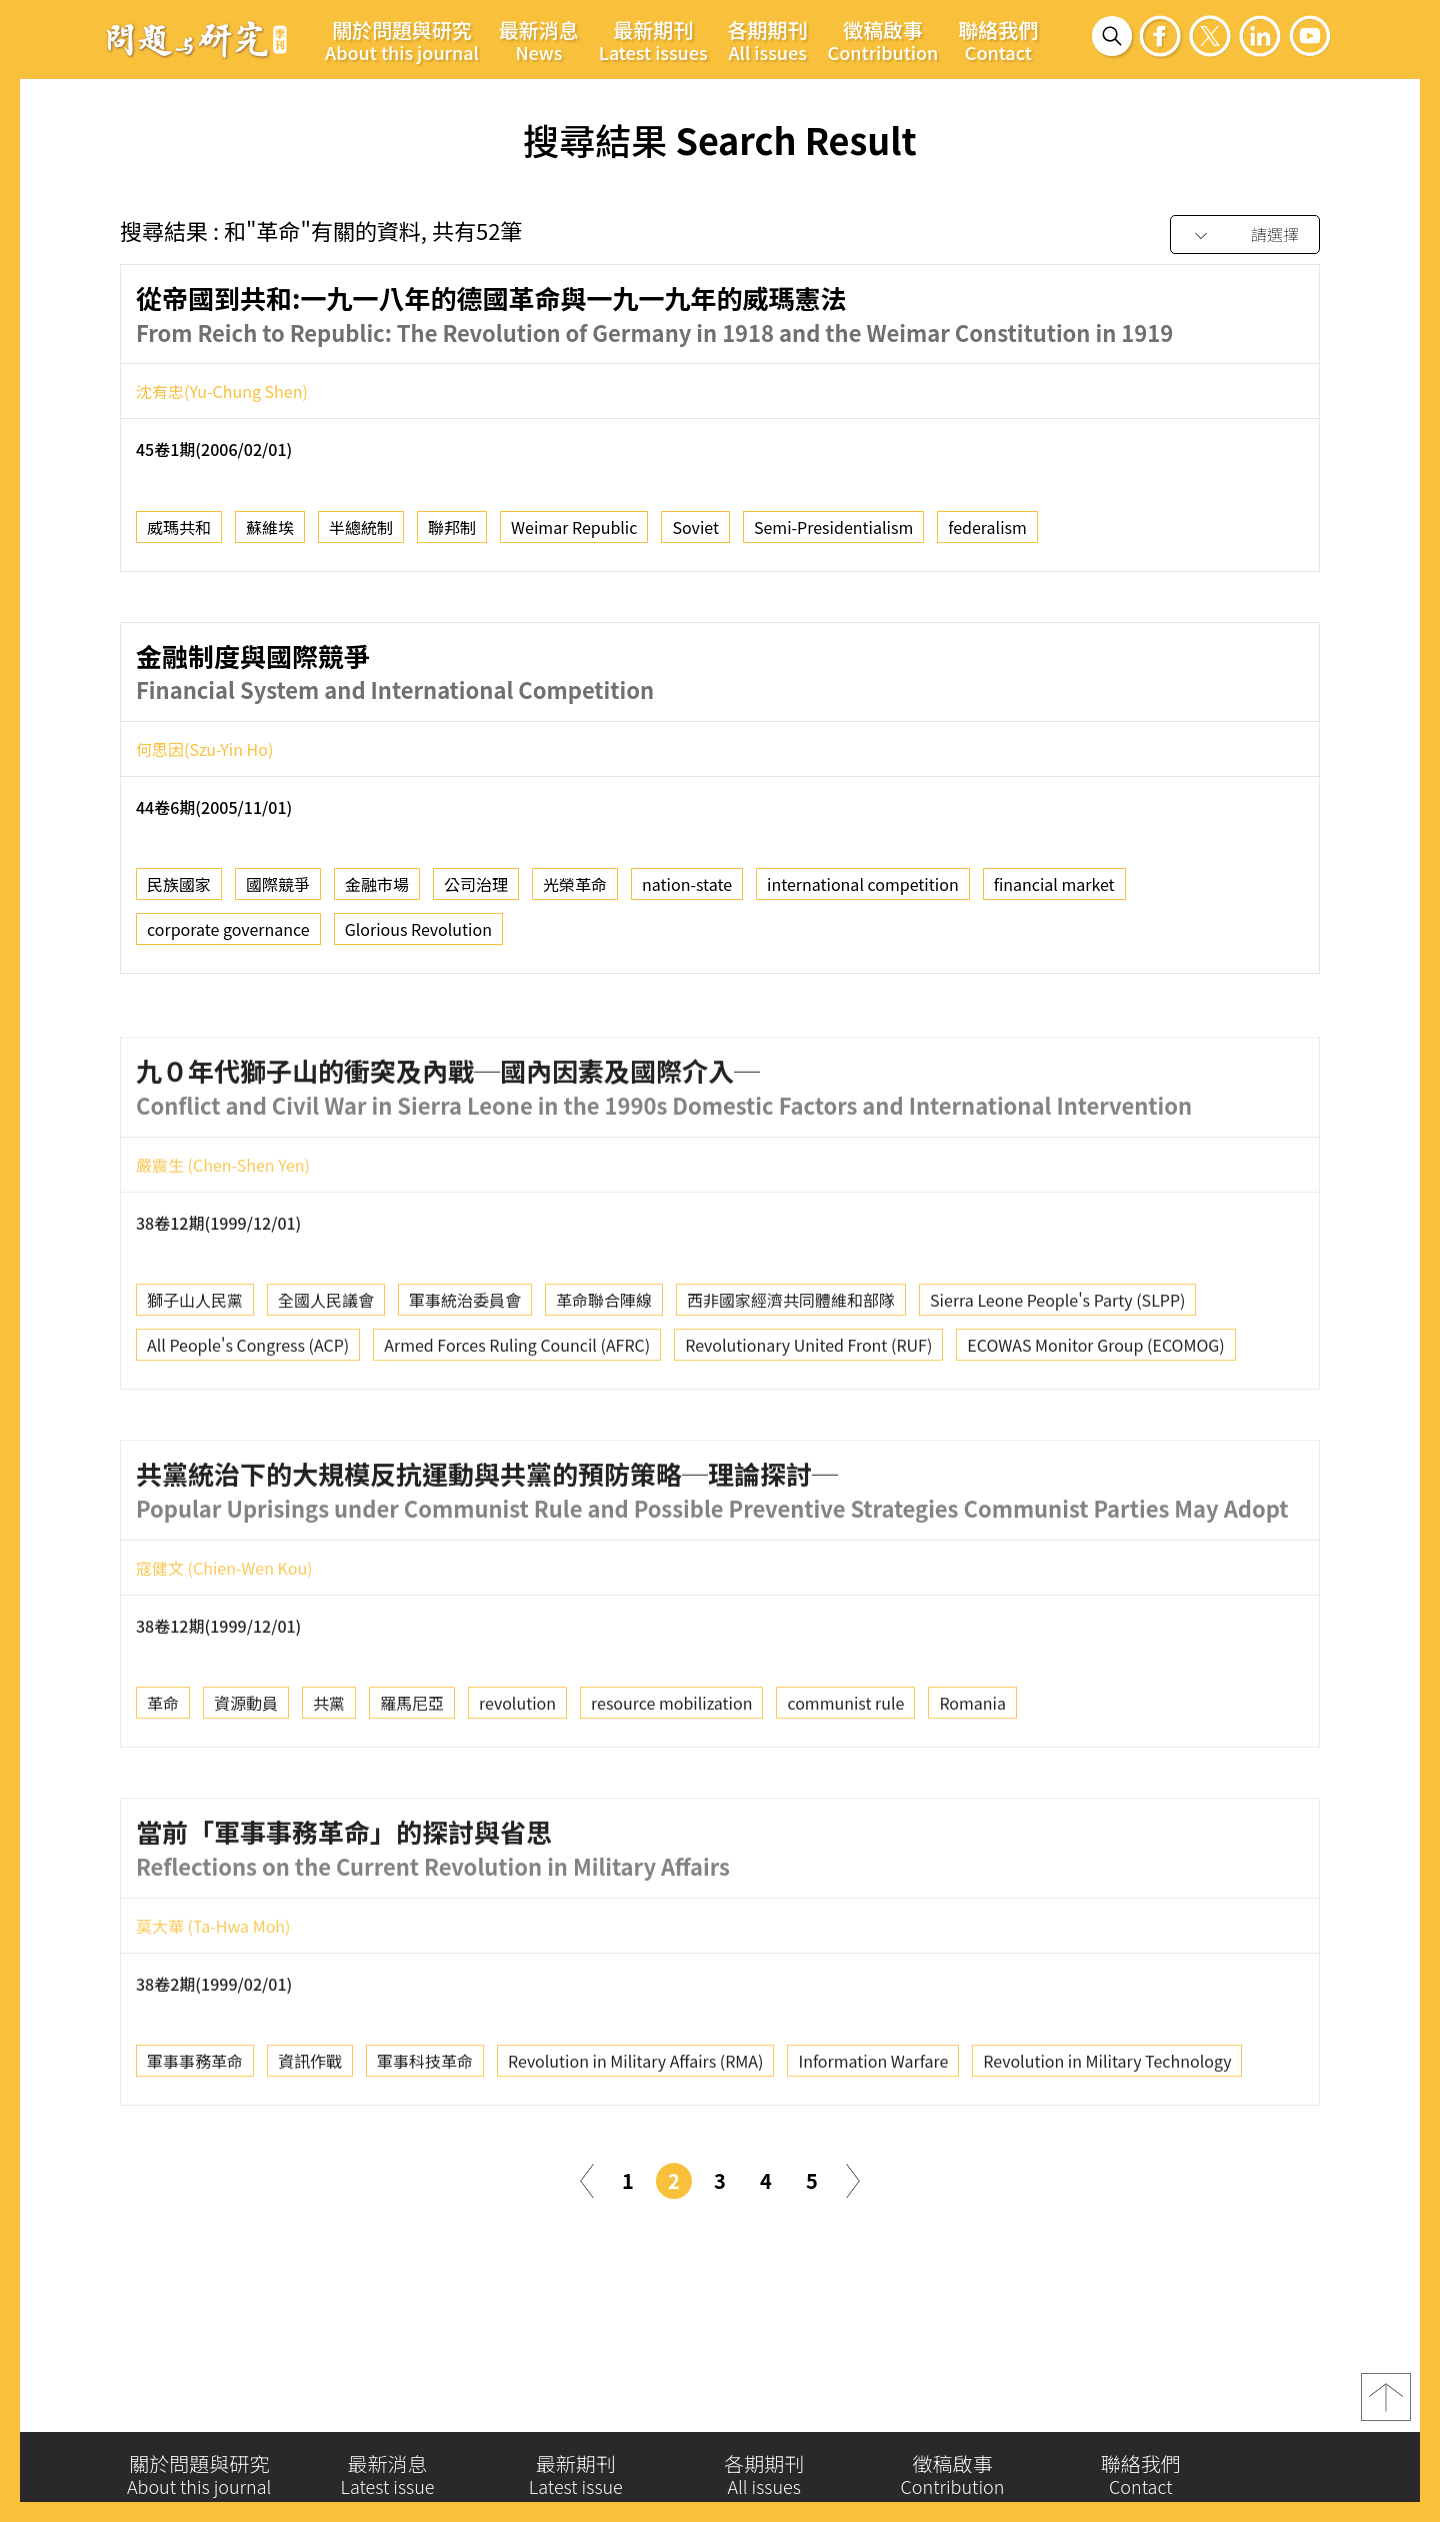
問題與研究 (197, 39)
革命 (163, 1785)
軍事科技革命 (425, 2143)
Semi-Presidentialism (833, 529)
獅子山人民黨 (195, 1382)
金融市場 (377, 887)
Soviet (695, 529)
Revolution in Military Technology (1107, 2143)
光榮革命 (575, 887)
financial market (1054, 887)
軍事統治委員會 (465, 1382)
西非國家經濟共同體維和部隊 (791, 1382)
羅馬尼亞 (412, 1785)
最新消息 (539, 40)
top (1386, 2402)
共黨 (329, 1785)
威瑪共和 (179, 529)
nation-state (687, 887)
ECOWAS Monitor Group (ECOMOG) (1095, 1427)
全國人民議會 (326, 1382)
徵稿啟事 (883, 40)
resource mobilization (671, 1785)
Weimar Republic (574, 529)
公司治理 (476, 887)
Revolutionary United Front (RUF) (808, 1427)
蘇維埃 (270, 529)
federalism (987, 529)
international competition (863, 887)
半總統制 (361, 529)
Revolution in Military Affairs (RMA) (635, 2143)
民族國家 (179, 887)
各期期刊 (768, 40)
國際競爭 (278, 887)
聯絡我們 (998, 40)
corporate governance (228, 932)
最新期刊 (653, 40)
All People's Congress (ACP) (248, 1427)
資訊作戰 (310, 2143)
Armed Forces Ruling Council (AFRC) (517, 1427)
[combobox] (1245, 235)
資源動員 (246, 1785)
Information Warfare (873, 2143)
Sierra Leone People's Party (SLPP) (1057, 1382)
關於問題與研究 (402, 40)
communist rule (845, 1785)
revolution (517, 1785)
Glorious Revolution (418, 932)
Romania (972, 1785)
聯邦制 (452, 529)
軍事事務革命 (195, 2143)
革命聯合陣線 (604, 1382)
